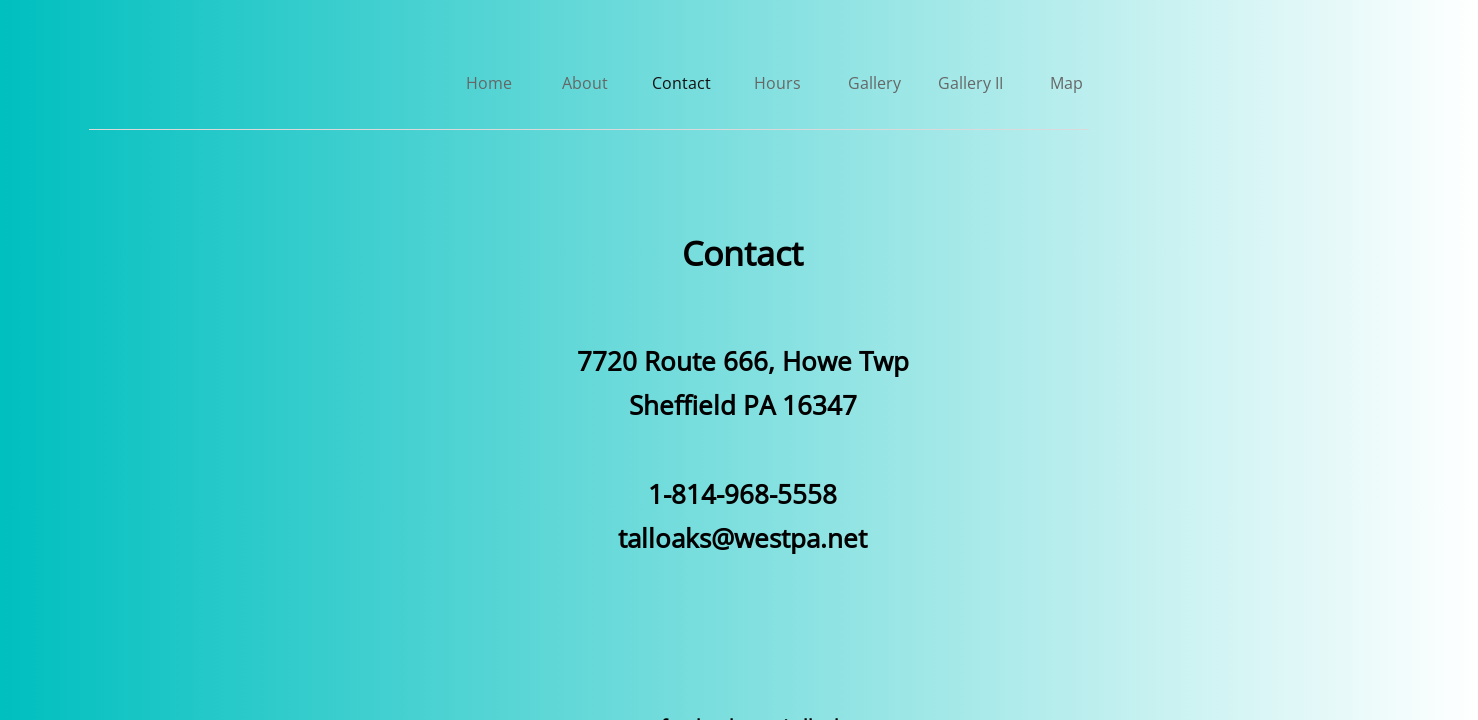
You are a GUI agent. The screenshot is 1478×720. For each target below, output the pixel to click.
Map (1066, 83)
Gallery (874, 83)
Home (489, 83)
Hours (777, 83)
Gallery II (970, 83)
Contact (681, 83)
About (585, 83)
